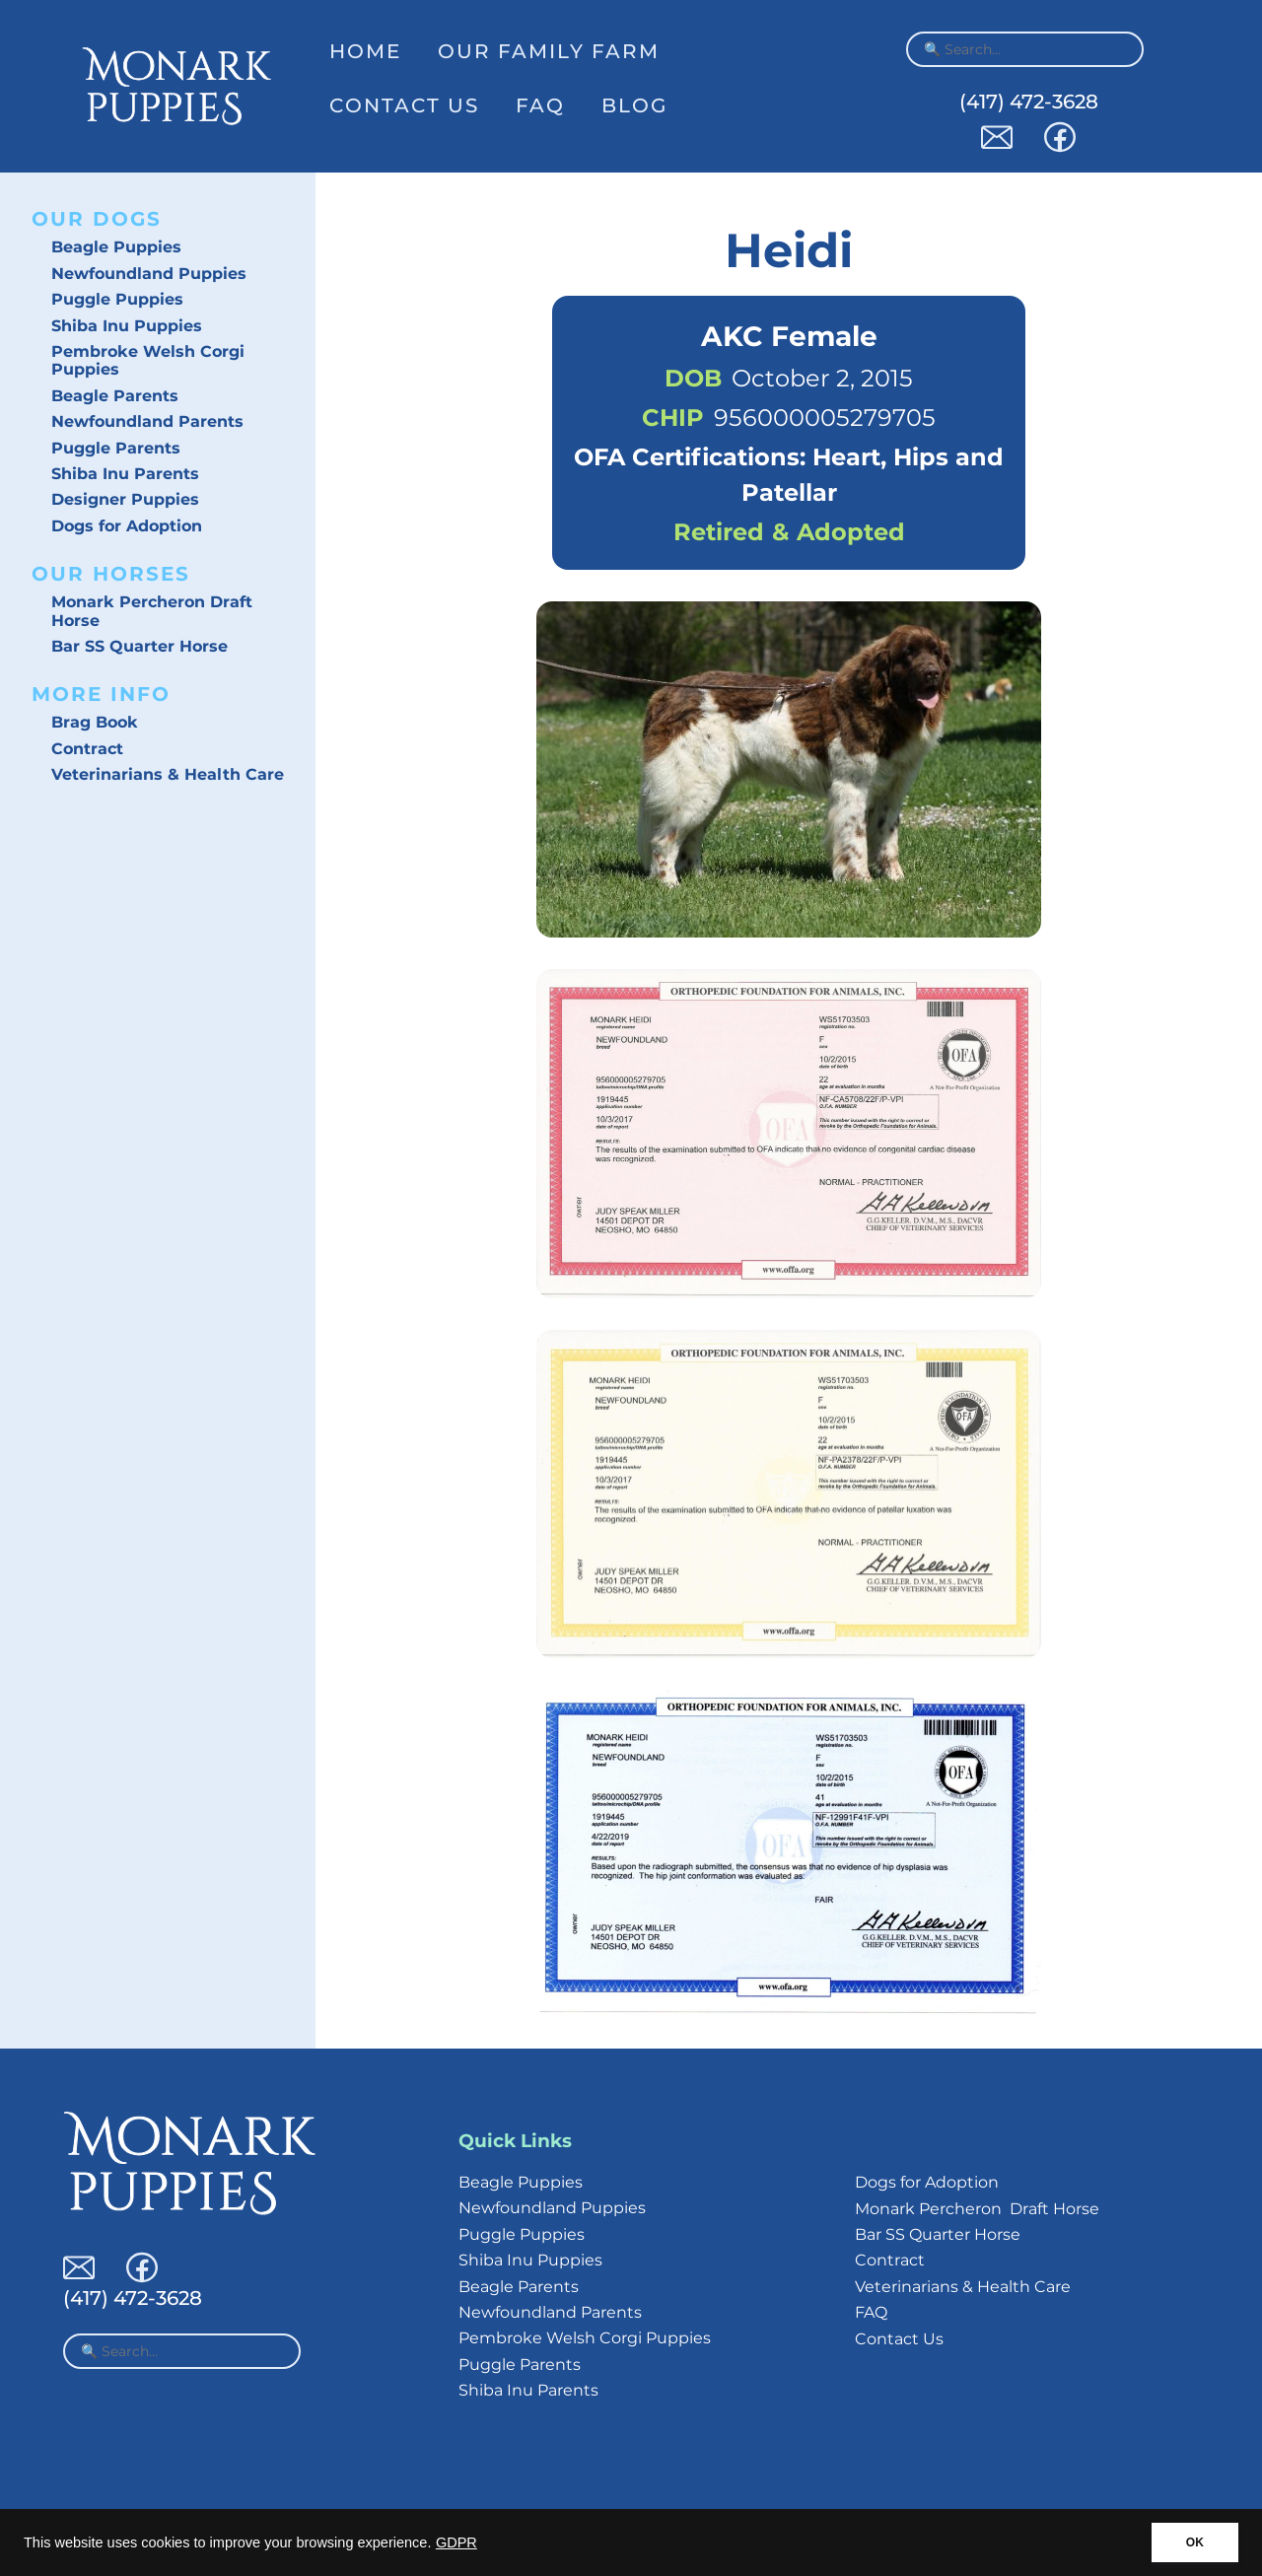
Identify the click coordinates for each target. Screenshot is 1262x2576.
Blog (634, 105)
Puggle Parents (115, 448)
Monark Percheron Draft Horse (151, 610)
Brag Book (94, 722)
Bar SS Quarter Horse (139, 646)
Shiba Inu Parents (125, 473)
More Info (101, 694)
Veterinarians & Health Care (167, 774)
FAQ (540, 105)
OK (1195, 2542)
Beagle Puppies (116, 247)
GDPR (456, 2542)
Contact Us (404, 105)
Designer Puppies (125, 499)
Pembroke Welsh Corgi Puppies (148, 360)
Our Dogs (97, 219)
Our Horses (111, 574)
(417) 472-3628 (1028, 101)
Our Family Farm (549, 51)
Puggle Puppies (117, 299)
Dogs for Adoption (126, 526)
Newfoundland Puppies (148, 273)
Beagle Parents (114, 395)
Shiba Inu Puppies (126, 325)
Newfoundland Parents (147, 421)
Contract (87, 748)
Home (365, 51)
